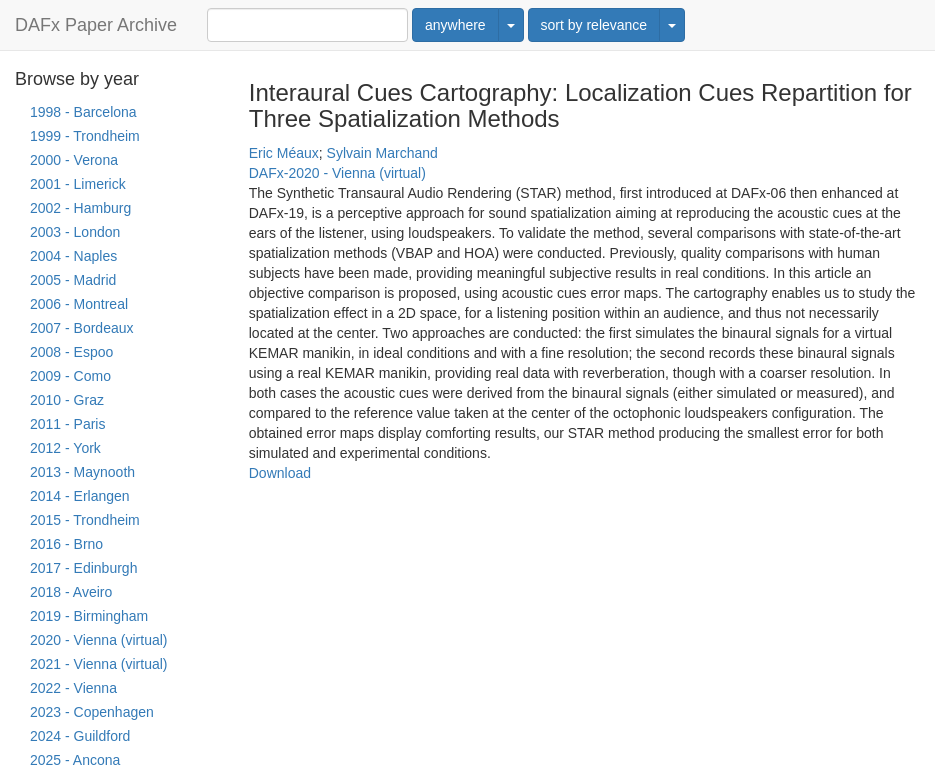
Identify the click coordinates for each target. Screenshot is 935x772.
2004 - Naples (73, 256)
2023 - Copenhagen (92, 712)
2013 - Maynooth (82, 472)
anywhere (455, 25)
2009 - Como (70, 376)
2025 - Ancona (75, 760)
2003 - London (75, 232)
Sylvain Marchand (382, 153)
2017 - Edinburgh (83, 568)
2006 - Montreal (79, 304)
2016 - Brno (66, 544)
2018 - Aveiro (71, 592)
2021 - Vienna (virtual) (98, 664)
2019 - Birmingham (89, 616)
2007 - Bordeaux (82, 328)
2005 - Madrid (73, 280)
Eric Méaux (284, 153)
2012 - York (65, 448)
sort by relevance (594, 25)
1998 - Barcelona (83, 112)
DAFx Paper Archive (96, 25)
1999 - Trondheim (85, 136)
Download (280, 473)
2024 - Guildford (80, 736)
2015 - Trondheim (85, 520)
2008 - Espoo (71, 352)
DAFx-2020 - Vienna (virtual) (337, 173)
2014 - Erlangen (80, 496)
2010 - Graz (67, 400)
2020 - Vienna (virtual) (98, 640)
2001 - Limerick (78, 184)
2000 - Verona (74, 160)
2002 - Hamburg (80, 208)
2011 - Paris (67, 424)
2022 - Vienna (73, 688)
